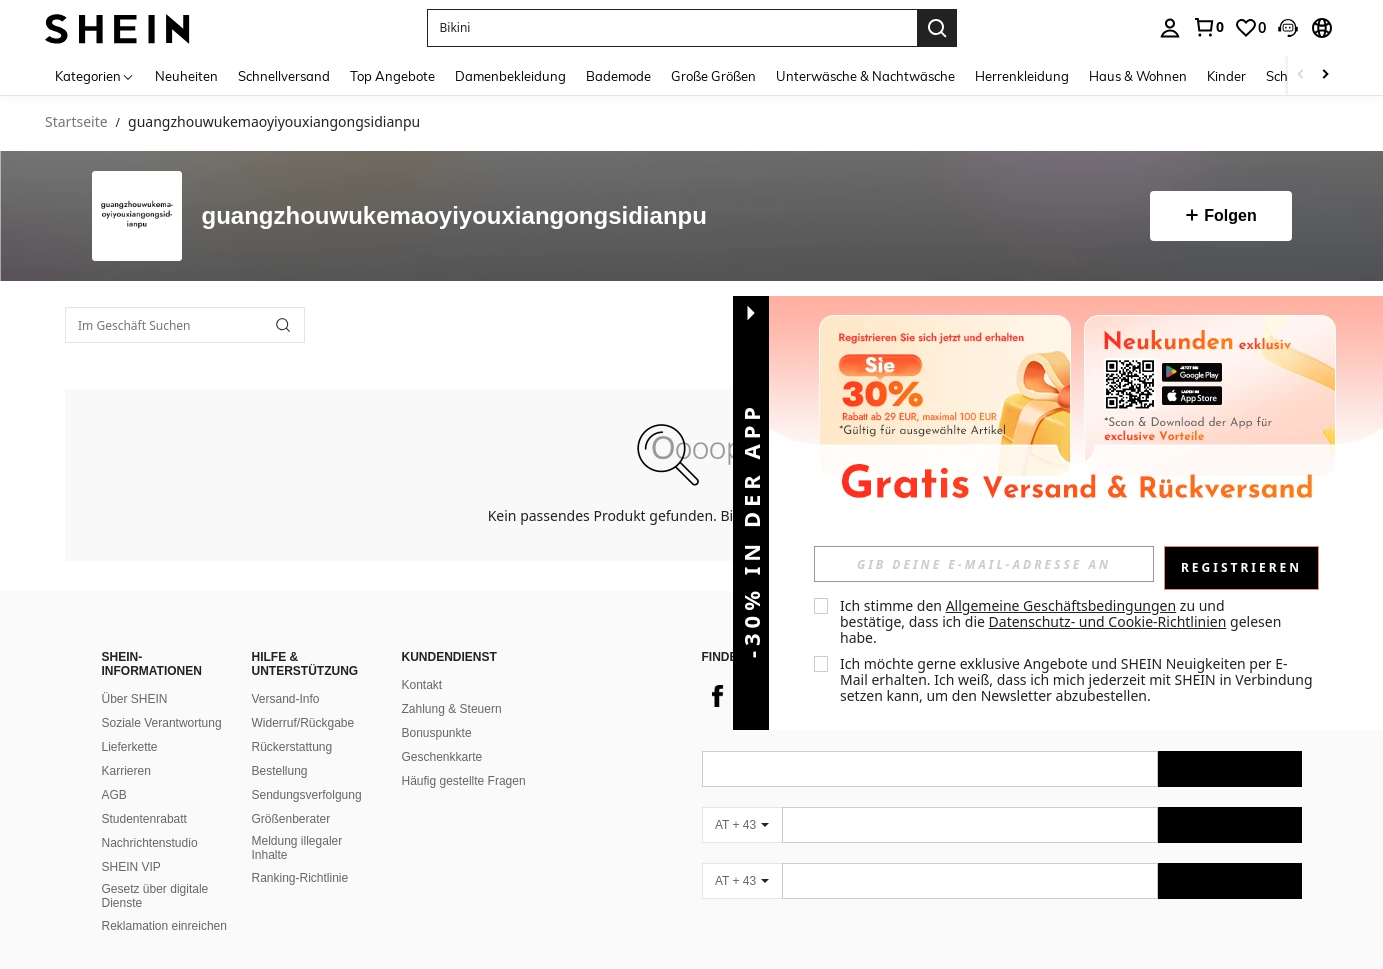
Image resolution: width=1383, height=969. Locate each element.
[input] (984, 564)
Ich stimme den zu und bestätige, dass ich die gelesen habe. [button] (1062, 621)
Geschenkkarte (442, 757)
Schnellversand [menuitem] (284, 76)
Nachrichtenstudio (150, 843)
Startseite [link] (76, 122)
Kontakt (422, 685)
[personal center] (1170, 28)
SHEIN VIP (131, 867)
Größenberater (291, 819)
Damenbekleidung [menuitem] (510, 76)
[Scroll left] (1301, 75)
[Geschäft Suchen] (283, 325)
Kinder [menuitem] (1226, 76)
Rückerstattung (292, 747)
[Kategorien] (95, 75)
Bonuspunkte (437, 733)
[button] (1288, 28)
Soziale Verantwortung (162, 723)
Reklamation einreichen (164, 926)
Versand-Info (286, 699)
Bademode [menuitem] (618, 76)
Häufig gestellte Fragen (464, 781)
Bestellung (280, 771)
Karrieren (126, 771)
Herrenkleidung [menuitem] (1022, 76)
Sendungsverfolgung (307, 795)
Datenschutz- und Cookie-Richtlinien (1108, 621)
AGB (114, 795)
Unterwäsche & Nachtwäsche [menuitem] (865, 76)
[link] (1208, 27)
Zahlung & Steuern (452, 709)
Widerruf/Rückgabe (303, 723)
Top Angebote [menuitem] (392, 76)
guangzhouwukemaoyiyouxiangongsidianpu (454, 216)
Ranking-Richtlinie (300, 878)
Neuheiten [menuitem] (186, 76)
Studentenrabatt (144, 819)
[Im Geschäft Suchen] (185, 325)
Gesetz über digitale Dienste (155, 896)
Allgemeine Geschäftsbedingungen (1061, 605)
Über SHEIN (135, 699)
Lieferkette (130, 747)
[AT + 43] (742, 825)
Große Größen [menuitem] (713, 76)
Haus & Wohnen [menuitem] (1138, 76)
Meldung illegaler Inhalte (297, 848)
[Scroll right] (1325, 75)
